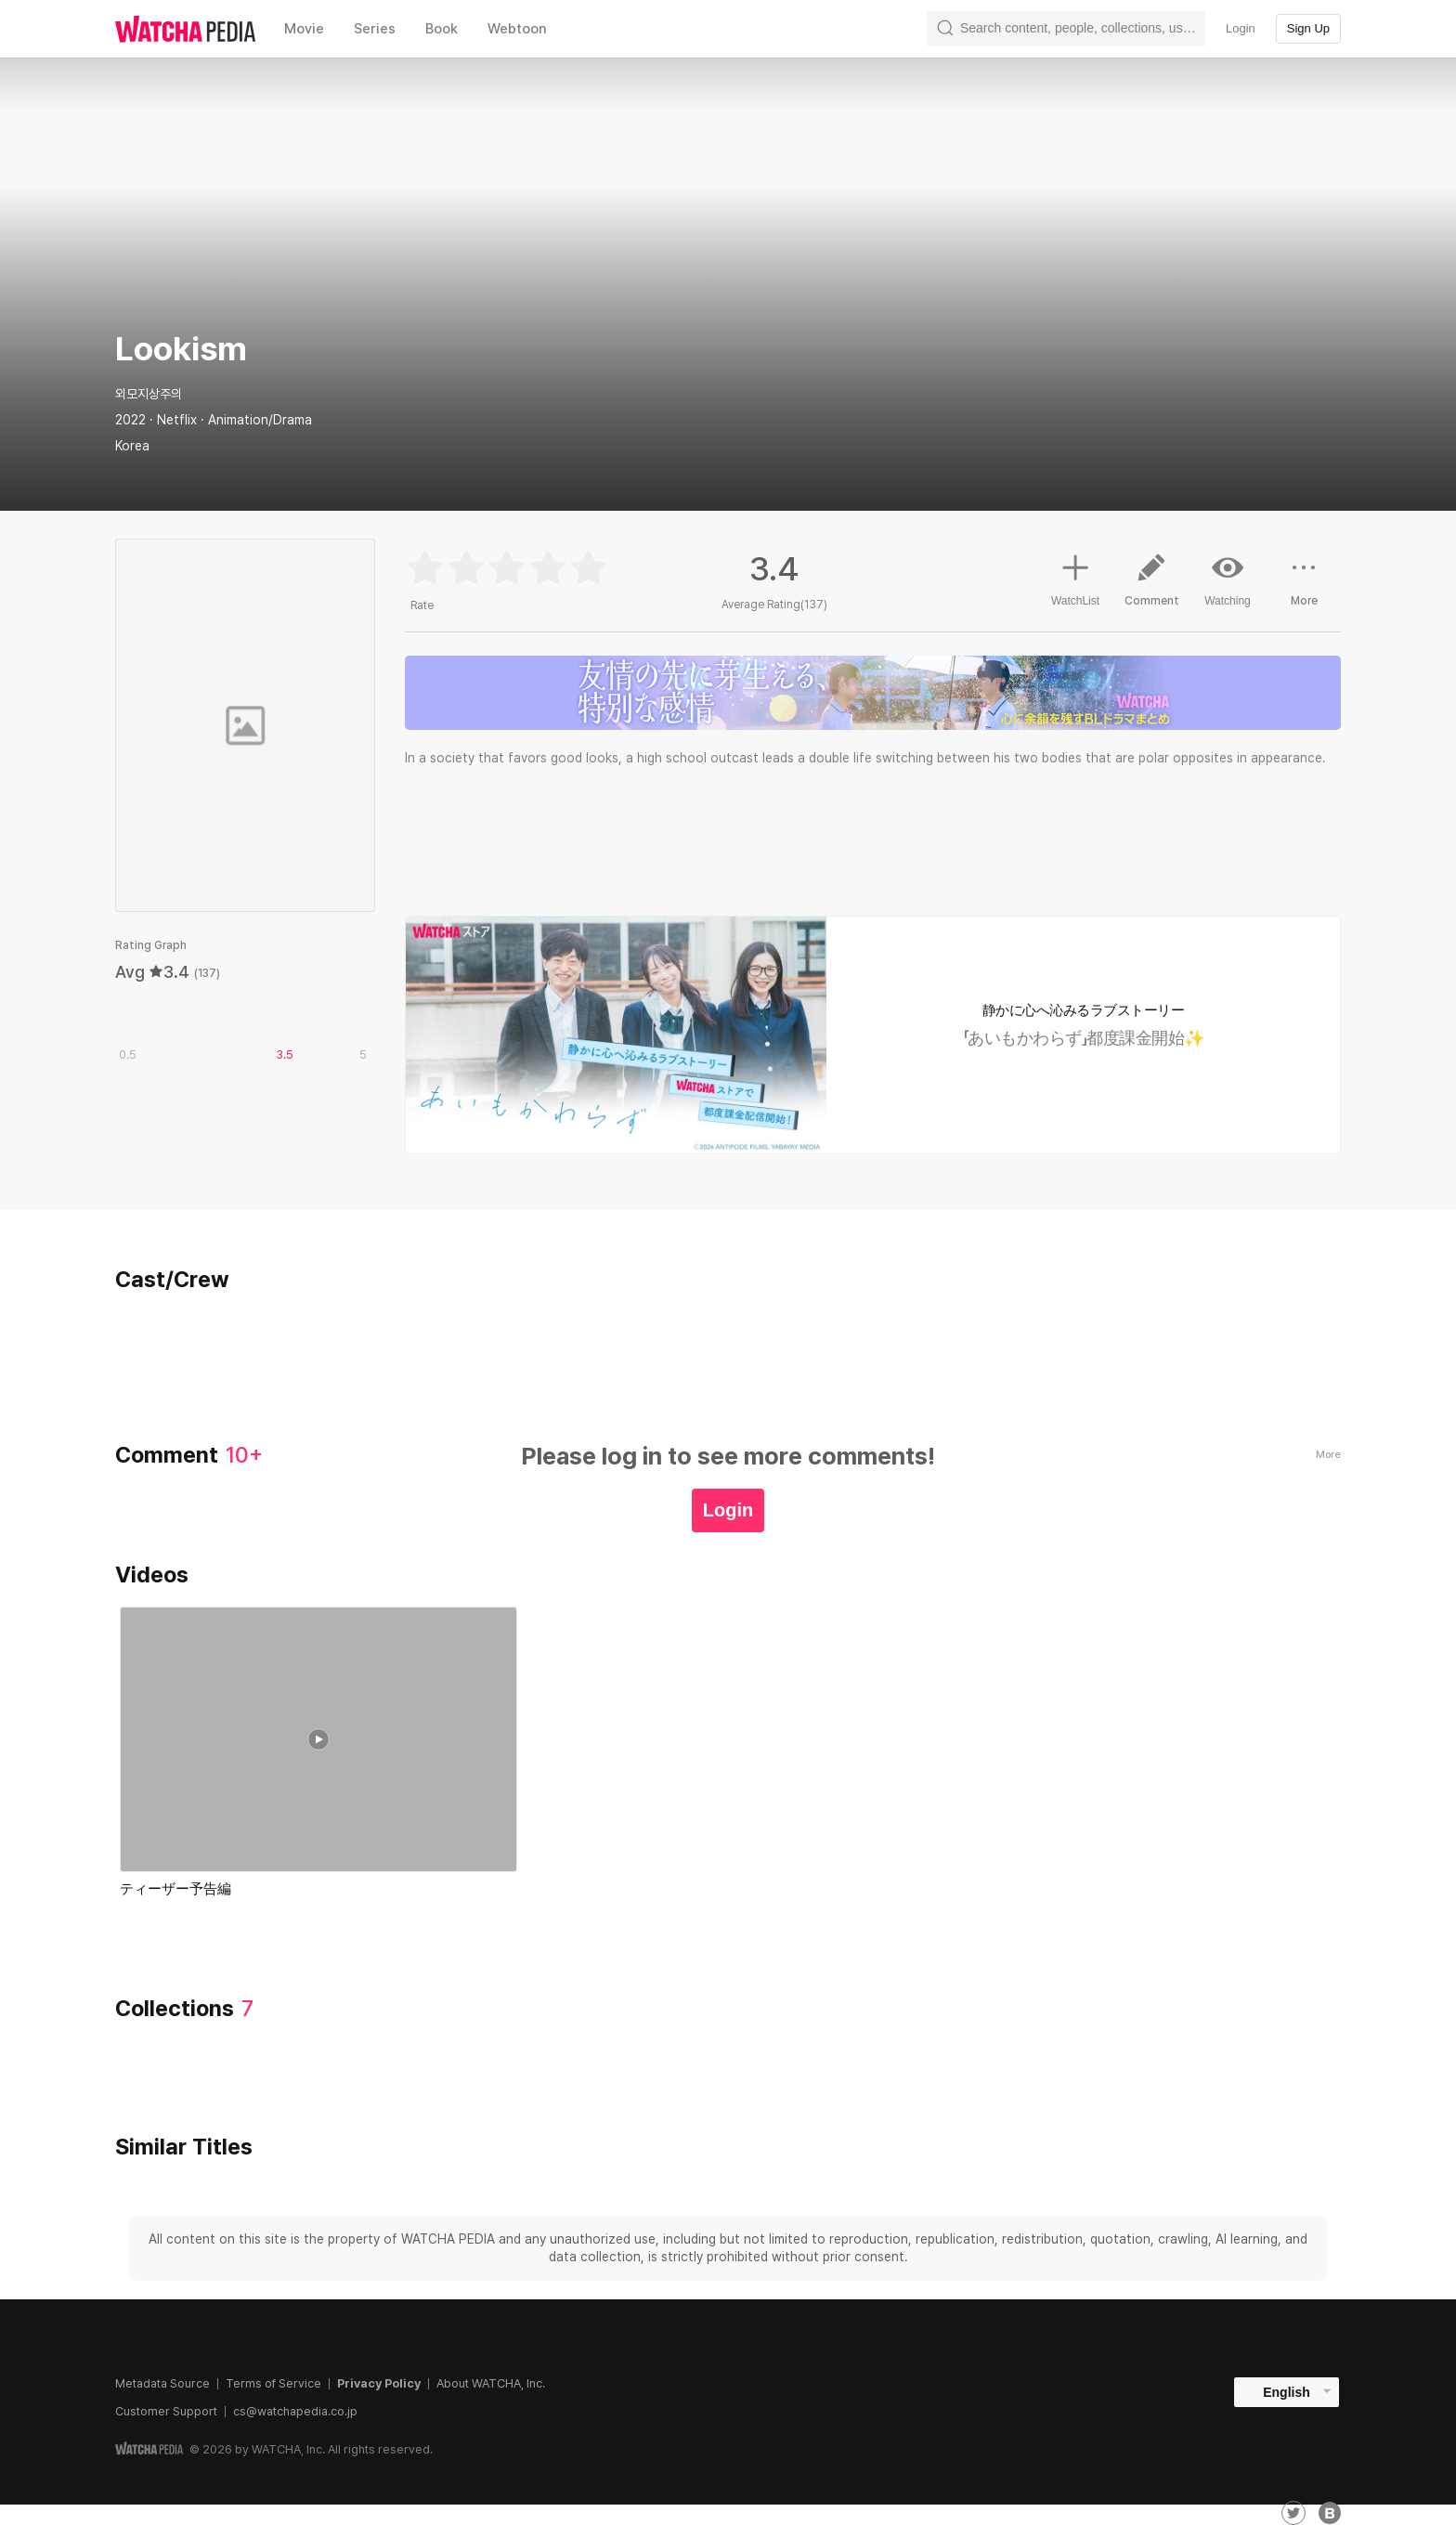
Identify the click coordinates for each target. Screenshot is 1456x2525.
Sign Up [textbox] (1308, 28)
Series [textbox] (375, 28)
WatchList (1075, 577)
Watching (1227, 579)
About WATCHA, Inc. (490, 2383)
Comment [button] (1151, 587)
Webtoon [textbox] (517, 28)
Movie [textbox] (304, 28)
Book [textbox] (441, 28)
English (1286, 2392)
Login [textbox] (1240, 28)
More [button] (1304, 587)
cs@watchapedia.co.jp (295, 2411)
